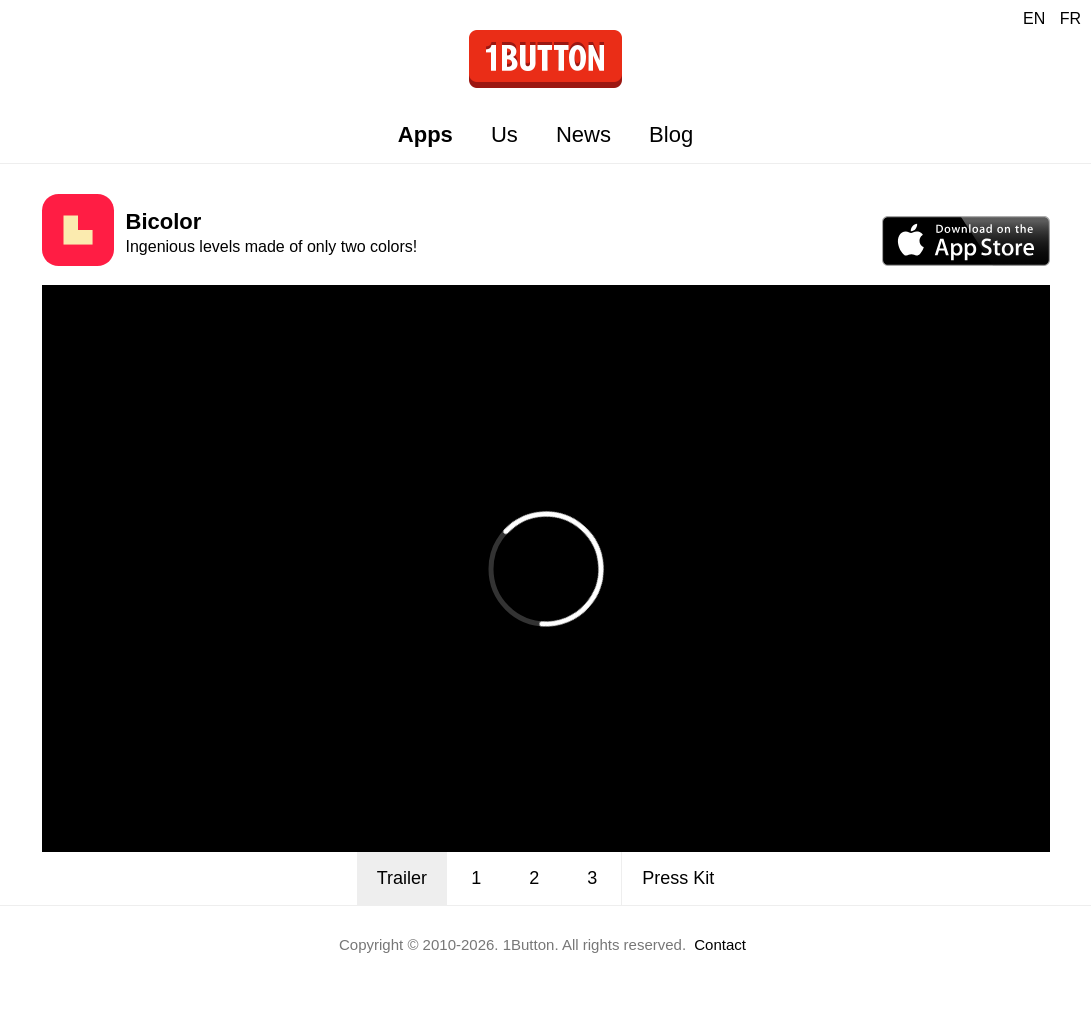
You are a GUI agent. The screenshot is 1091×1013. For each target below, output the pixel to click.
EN (1034, 18)
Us (504, 134)
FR (1070, 18)
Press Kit (678, 878)
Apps (425, 134)
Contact (720, 944)
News (583, 134)
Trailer (402, 878)
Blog (671, 134)
